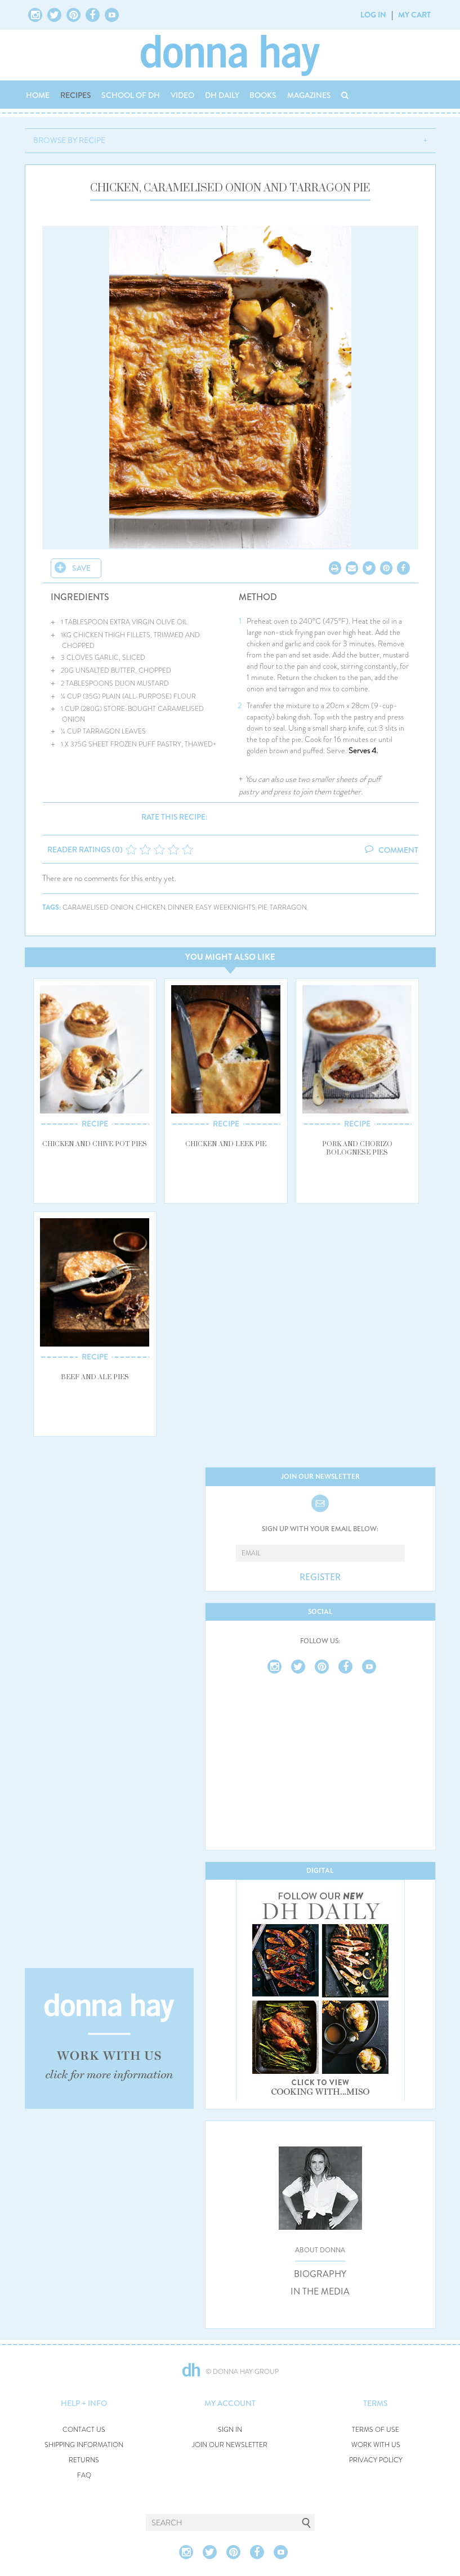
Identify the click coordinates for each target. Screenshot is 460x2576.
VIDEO (182, 95)
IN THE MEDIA (320, 2292)
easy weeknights (225, 908)
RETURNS (84, 2460)
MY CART (414, 14)
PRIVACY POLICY (376, 2460)
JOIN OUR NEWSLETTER (229, 2445)
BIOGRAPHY (320, 2274)
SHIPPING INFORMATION (83, 2445)
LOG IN (373, 14)
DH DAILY (222, 95)
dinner (180, 908)
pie (262, 908)
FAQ (84, 2475)
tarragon (288, 908)
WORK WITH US (375, 2445)
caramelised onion (97, 908)
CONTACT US (83, 2430)
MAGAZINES (309, 95)
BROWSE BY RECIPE (69, 140)
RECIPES (75, 95)
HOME (38, 95)
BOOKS (262, 95)
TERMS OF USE (375, 2430)
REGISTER (320, 1577)
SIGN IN (230, 2430)
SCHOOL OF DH (130, 95)
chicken (151, 908)
